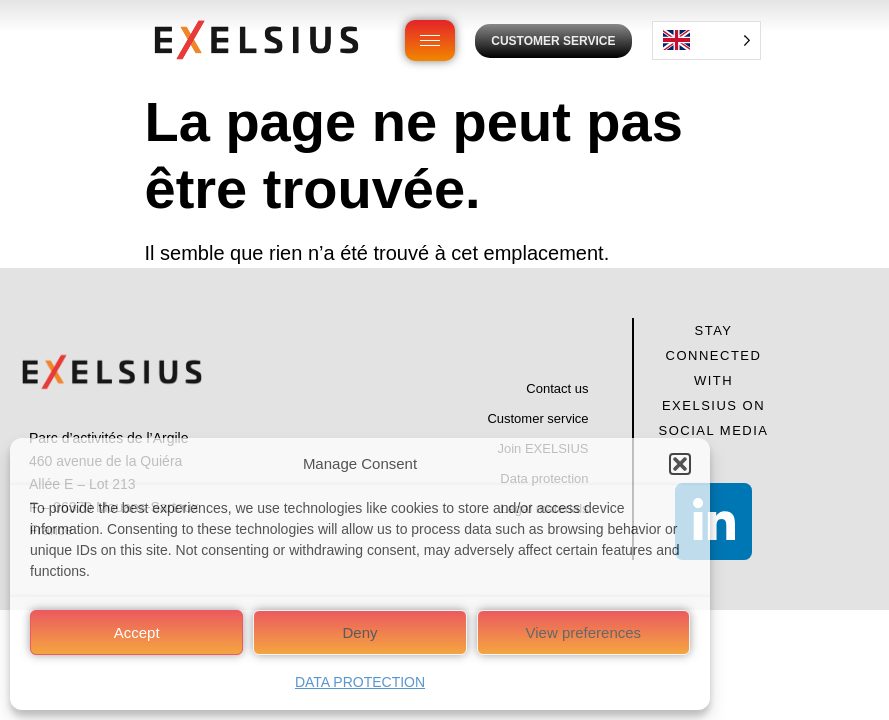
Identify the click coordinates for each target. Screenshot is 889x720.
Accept (137, 632)
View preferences (584, 632)
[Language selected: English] (706, 40)
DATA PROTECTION (360, 682)
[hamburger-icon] (430, 40)
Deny (359, 632)
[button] (680, 464)
